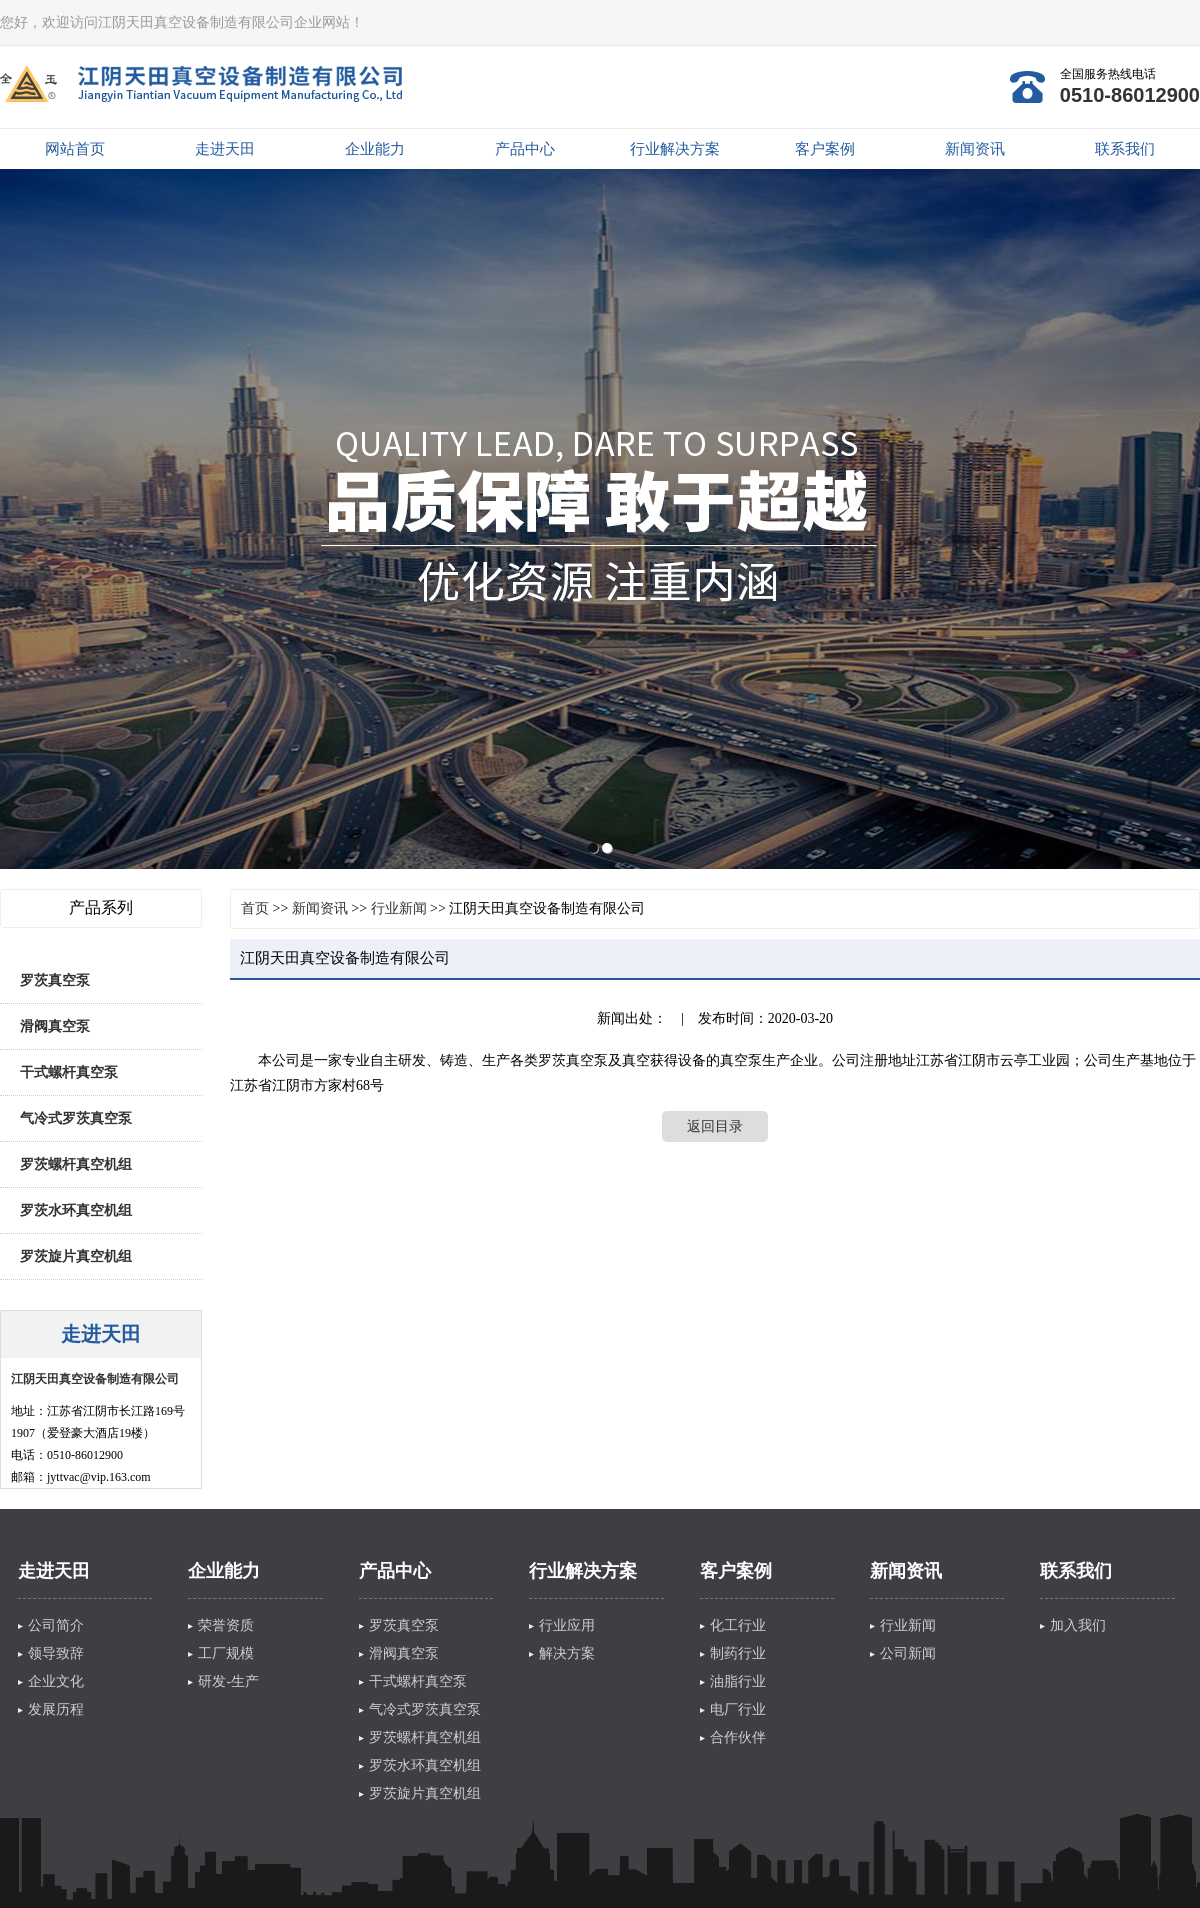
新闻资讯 (975, 149)
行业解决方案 (675, 149)
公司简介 (56, 1625)
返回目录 (715, 1126)
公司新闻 (908, 1653)
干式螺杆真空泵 (69, 1072)
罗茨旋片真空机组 (76, 1256)
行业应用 (567, 1625)
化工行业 (738, 1625)
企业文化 (56, 1681)
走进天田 (225, 149)
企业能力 (375, 149)
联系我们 (1125, 149)
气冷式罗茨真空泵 (76, 1118)
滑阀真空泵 (55, 1026)
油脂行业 (738, 1681)
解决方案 (567, 1653)
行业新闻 (399, 908)
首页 (255, 908)
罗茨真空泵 (55, 980)
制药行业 (738, 1653)
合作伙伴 (738, 1737)
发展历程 (56, 1709)
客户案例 (825, 149)
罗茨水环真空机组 (76, 1210)
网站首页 (75, 149)
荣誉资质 (226, 1625)
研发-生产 (228, 1681)
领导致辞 (56, 1653)
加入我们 (1078, 1625)
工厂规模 (226, 1653)
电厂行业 (738, 1709)
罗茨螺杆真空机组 (76, 1164)
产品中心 (525, 149)
